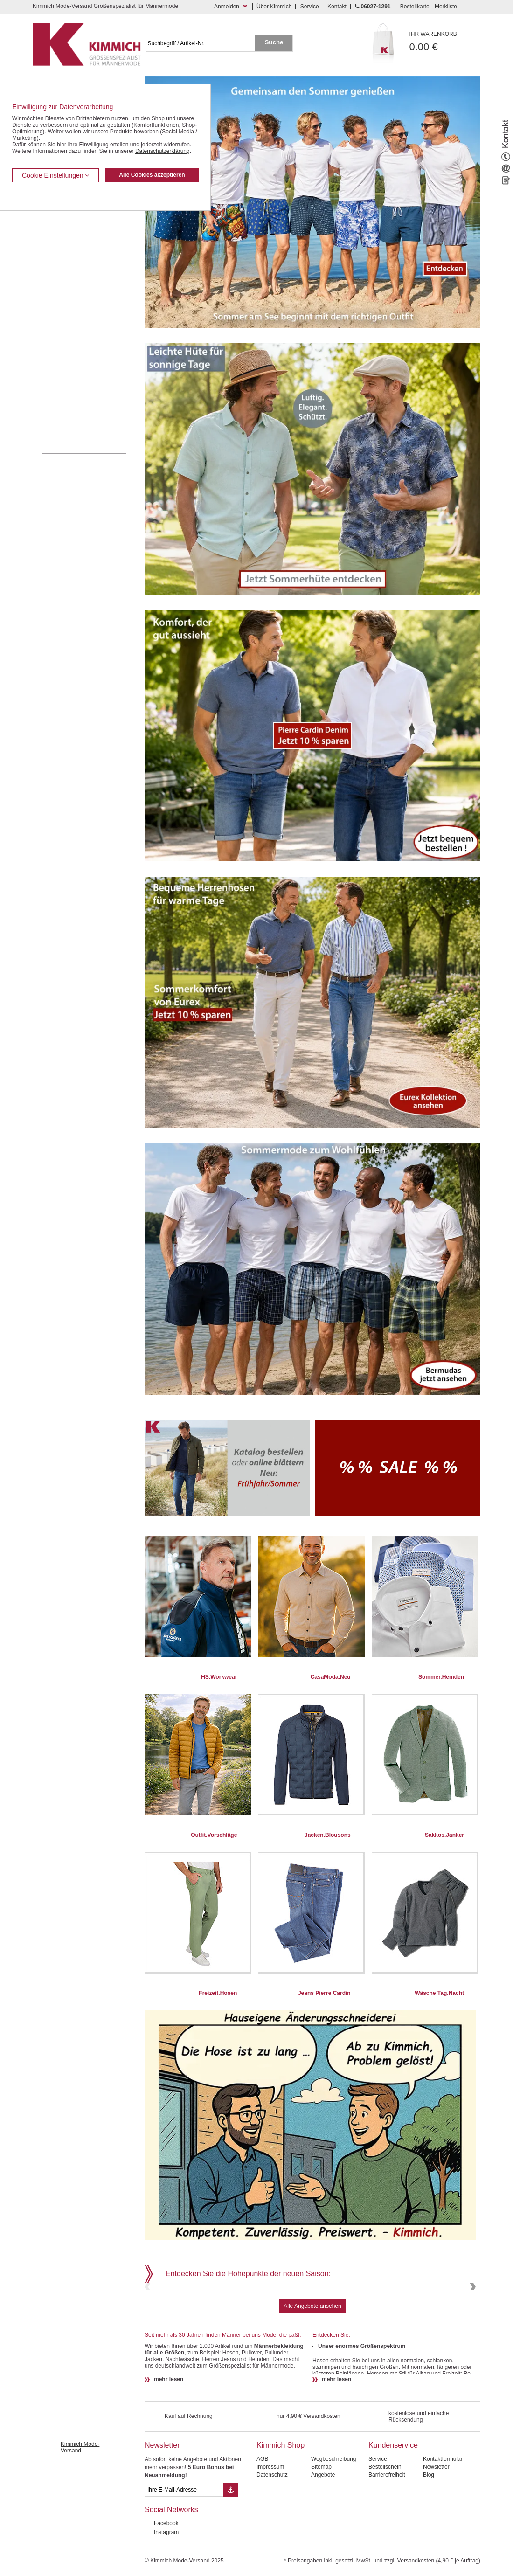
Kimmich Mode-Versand (80, 2510)
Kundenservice (393, 2509)
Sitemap (321, 2530)
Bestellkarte (415, 6)
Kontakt (337, 6)
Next (472, 2318)
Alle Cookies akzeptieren (152, 175)
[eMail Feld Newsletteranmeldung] (184, 2553)
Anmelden (226, 6)
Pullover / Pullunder (66, 330)
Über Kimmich (273, 6)
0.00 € (445, 42)
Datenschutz (272, 2538)
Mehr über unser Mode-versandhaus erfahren (93, 433)
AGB (262, 2522)
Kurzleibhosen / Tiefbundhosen (80, 217)
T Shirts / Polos (61, 273)
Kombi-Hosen (59, 231)
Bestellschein (385, 2530)
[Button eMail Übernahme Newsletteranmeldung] (230, 2553)
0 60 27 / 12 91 (93, 392)
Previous (148, 2318)
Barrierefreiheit (386, 2538)
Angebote (323, 2538)
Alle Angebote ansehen (312, 2369)
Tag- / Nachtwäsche (66, 302)
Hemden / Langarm (66, 245)
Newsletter (162, 2509)
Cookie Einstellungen (55, 175)
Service (309, 6)
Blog (428, 2538)
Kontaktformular (443, 2522)
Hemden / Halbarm (65, 259)
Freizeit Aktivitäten (64, 287)
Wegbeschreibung (333, 2522)
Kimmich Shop (280, 2509)
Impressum (270, 2530)
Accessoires (57, 344)
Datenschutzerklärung (162, 151)
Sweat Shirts (57, 316)
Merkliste (446, 6)
